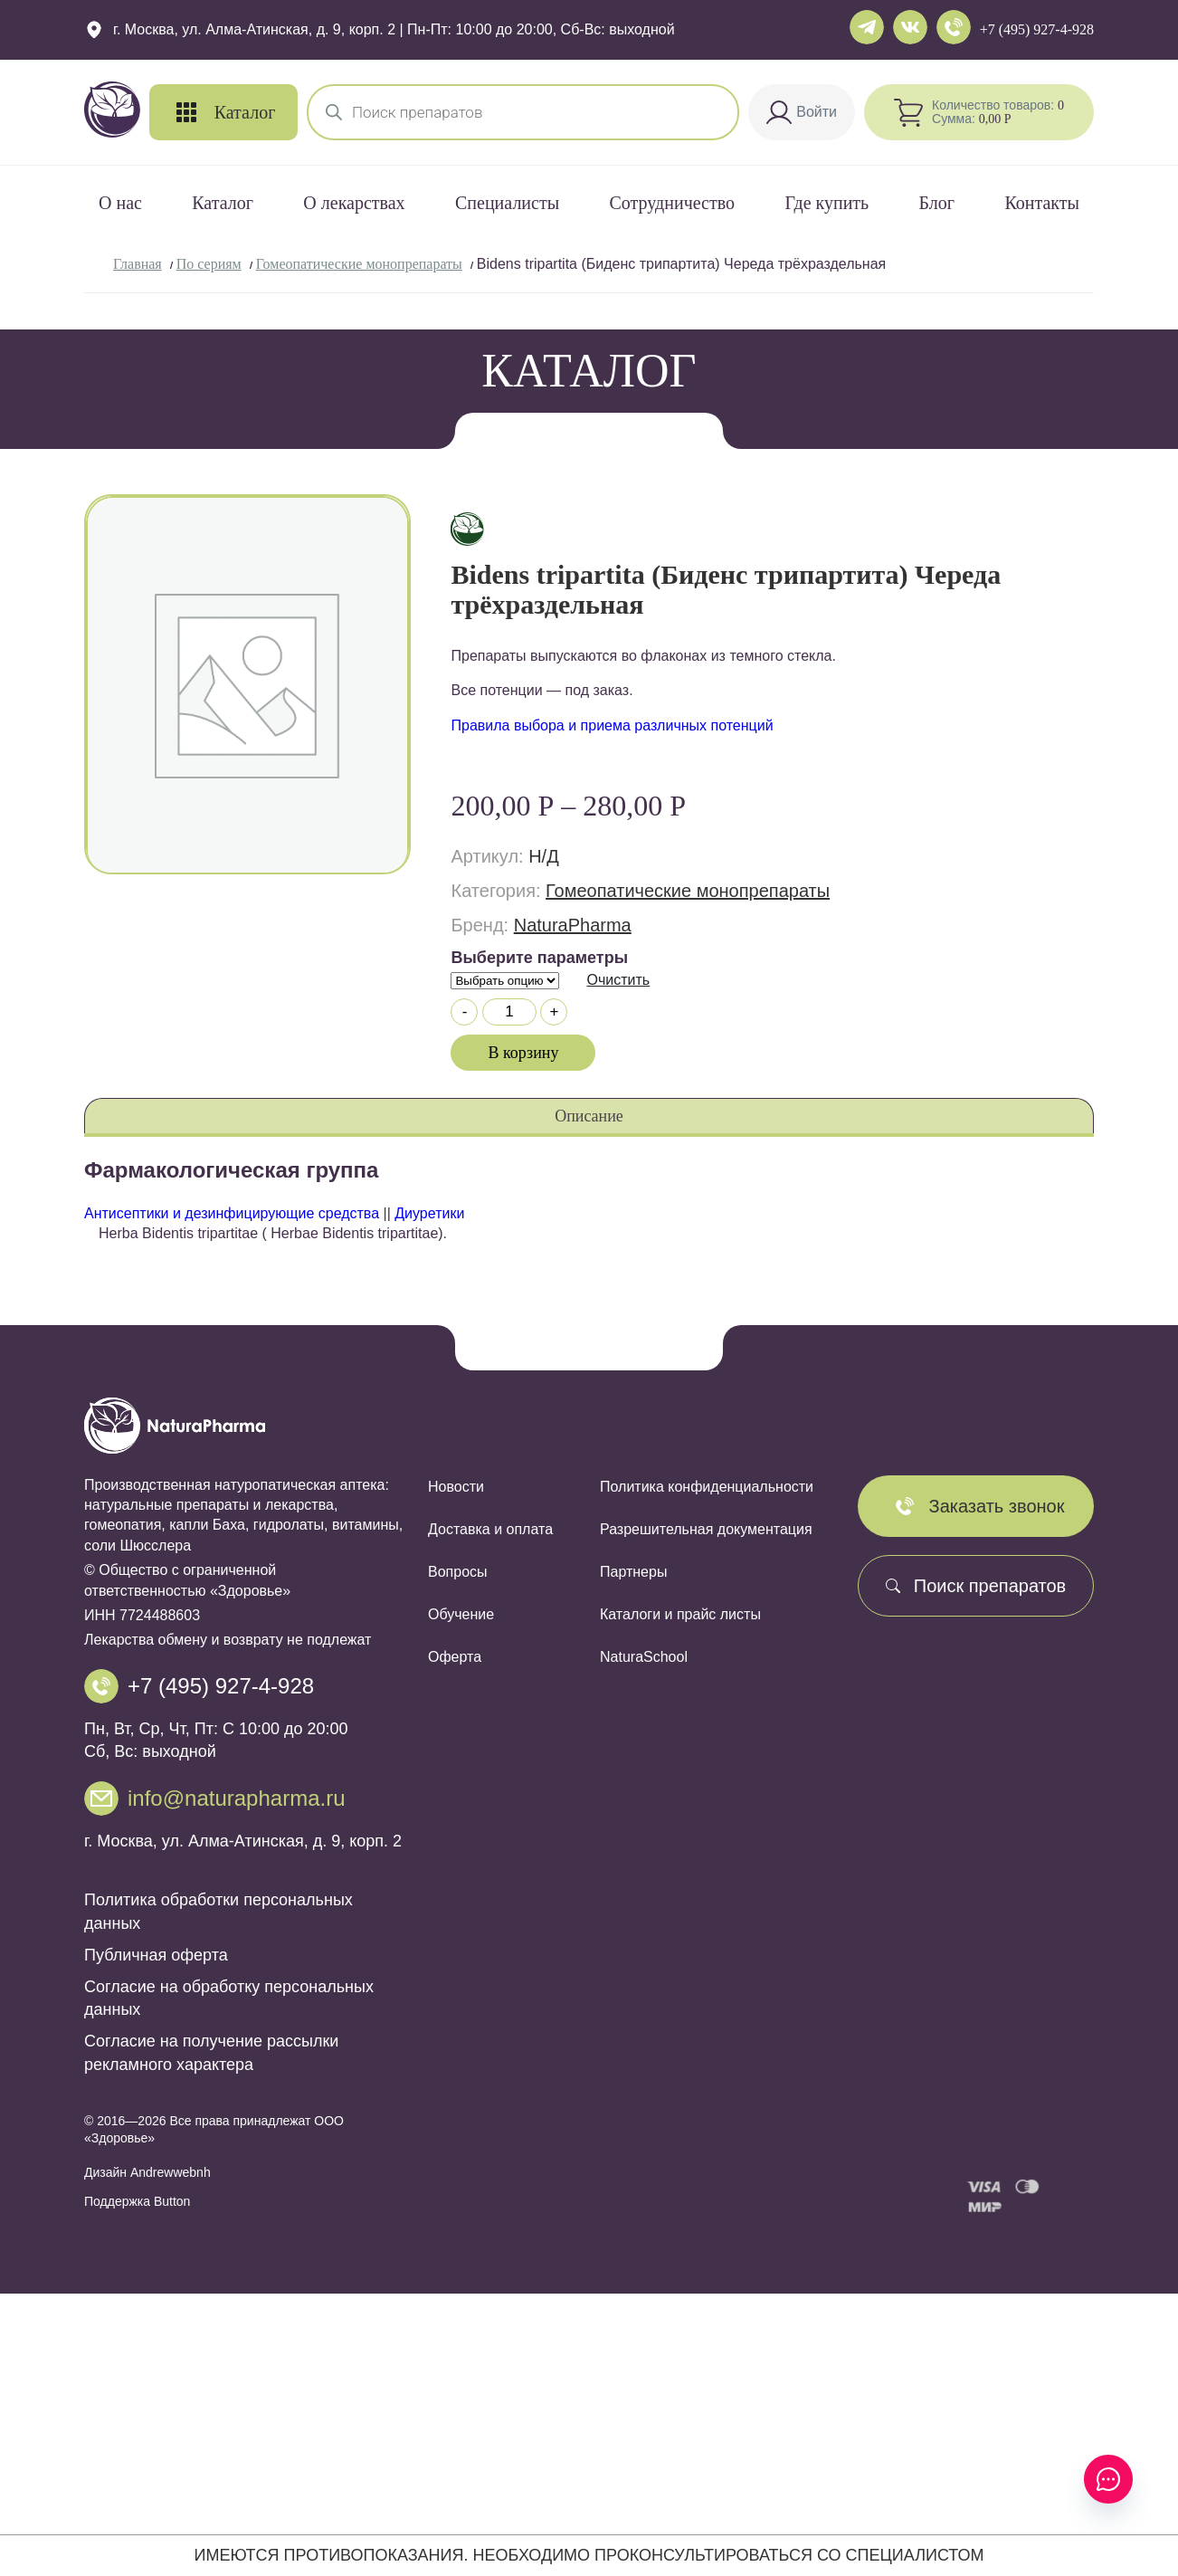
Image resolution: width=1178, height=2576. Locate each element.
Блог (937, 203)
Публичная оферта (156, 1955)
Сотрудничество (672, 203)
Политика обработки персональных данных (218, 1911)
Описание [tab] (589, 1116)
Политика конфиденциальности (706, 1486)
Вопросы (458, 1571)
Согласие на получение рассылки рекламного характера (211, 2052)
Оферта (454, 1657)
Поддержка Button (137, 2201)
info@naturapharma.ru (237, 1798)
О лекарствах (353, 203)
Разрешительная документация (706, 1529)
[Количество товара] (509, 1012)
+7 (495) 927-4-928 (1037, 29)
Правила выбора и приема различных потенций (612, 725)
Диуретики (429, 1213)
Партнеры (633, 1571)
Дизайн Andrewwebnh (147, 2172)
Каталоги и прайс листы (680, 1614)
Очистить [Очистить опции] (618, 979)
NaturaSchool (644, 1657)
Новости (456, 1486)
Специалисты (507, 203)
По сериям (209, 264)
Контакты (1041, 203)
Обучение (461, 1614)
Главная (137, 264)
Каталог (222, 203)
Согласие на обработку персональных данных (229, 1998)
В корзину (524, 1053)
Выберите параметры (539, 958)
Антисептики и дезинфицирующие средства (231, 1213)
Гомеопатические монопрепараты (359, 264)
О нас (120, 203)
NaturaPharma (573, 925)
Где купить (826, 203)
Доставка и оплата (490, 1529)
